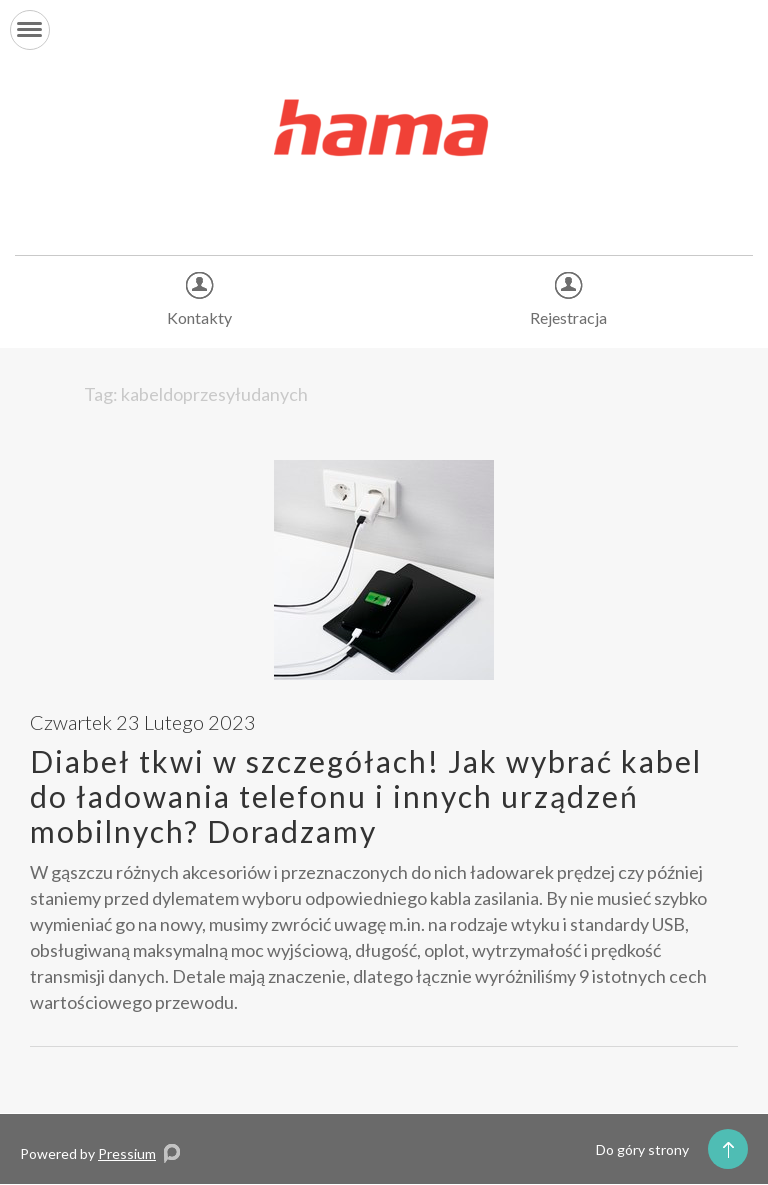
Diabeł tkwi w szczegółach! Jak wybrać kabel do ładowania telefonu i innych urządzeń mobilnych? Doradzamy (366, 796)
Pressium (127, 1153)
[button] (29, 29)
